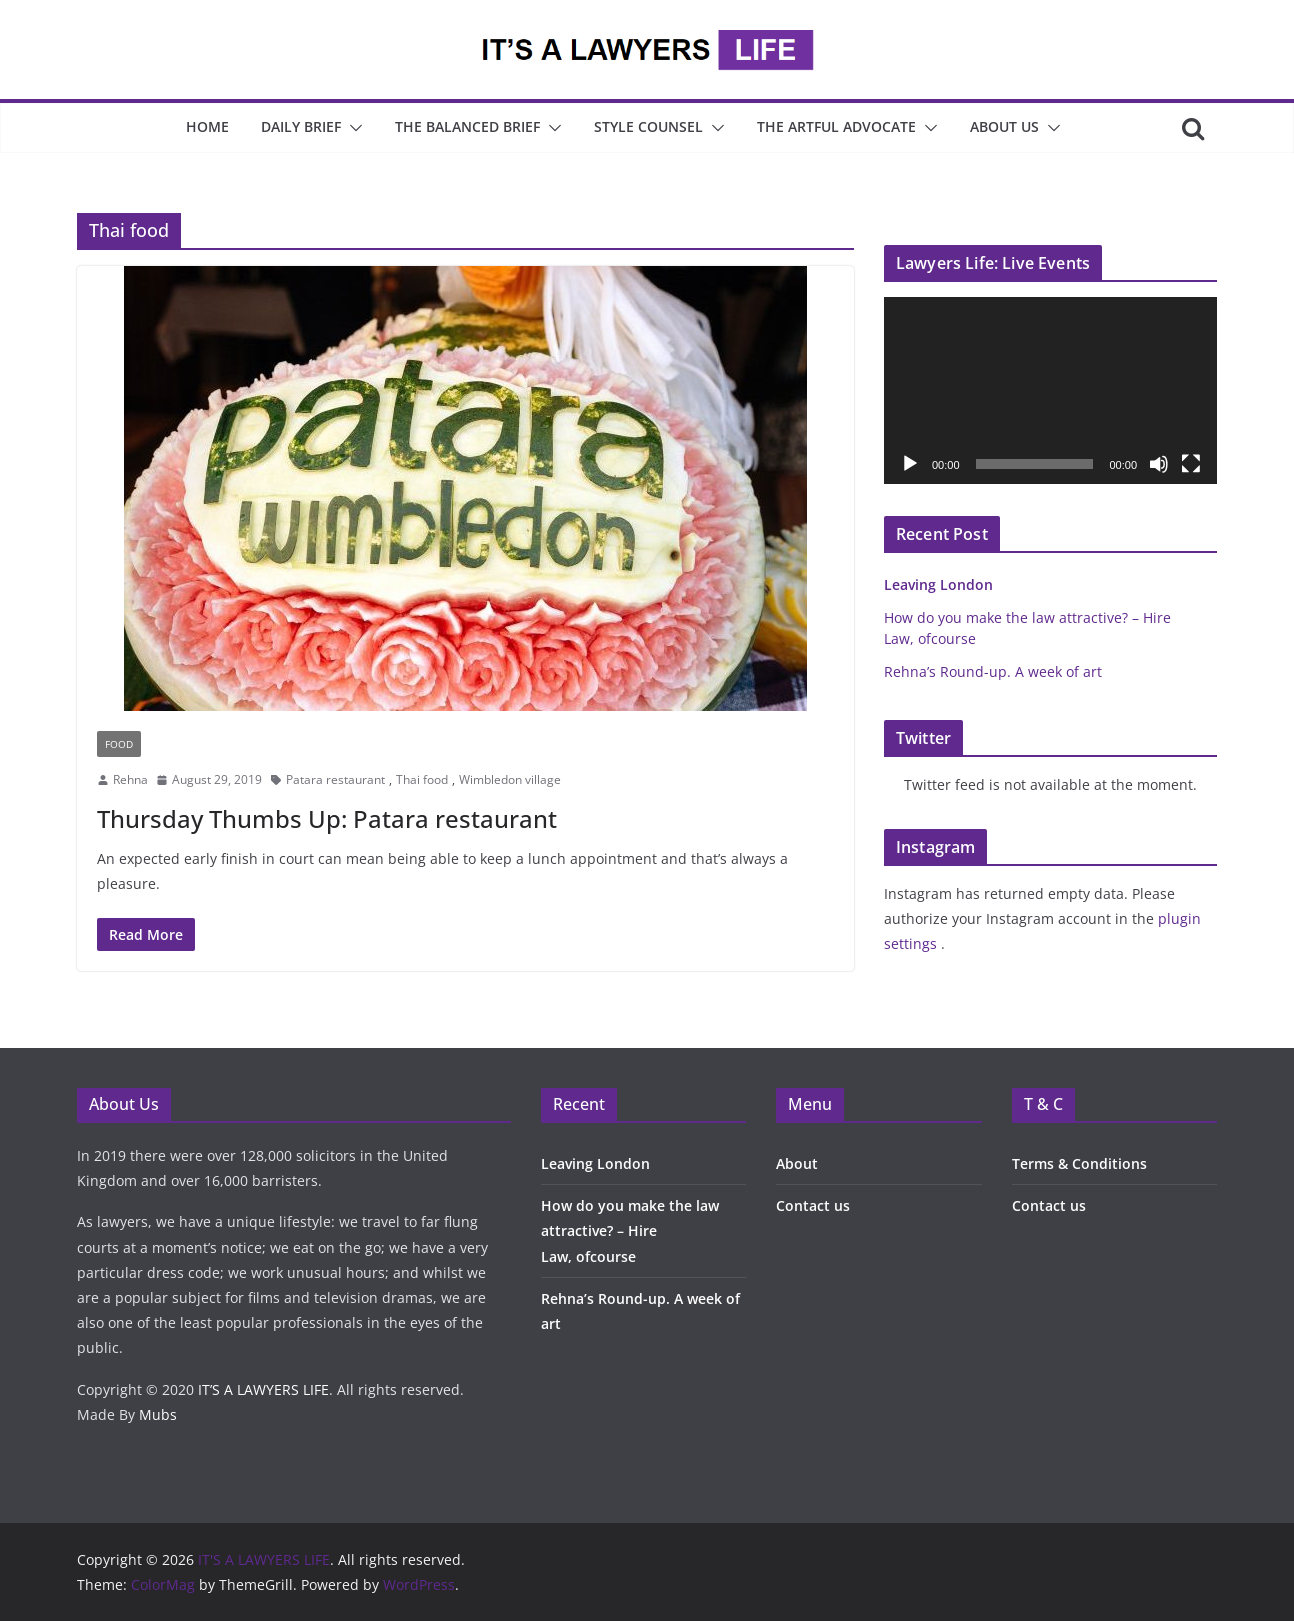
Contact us (813, 1205)
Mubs (158, 1414)
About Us (1004, 126)
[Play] (910, 464)
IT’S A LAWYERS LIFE (263, 1389)
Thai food (422, 779)
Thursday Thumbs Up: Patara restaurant (327, 818)
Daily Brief (301, 126)
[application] (1050, 390)
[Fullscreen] (1191, 464)
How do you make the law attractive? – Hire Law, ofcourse (630, 1230)
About (797, 1163)
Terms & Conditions (1079, 1163)
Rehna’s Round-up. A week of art (993, 671)
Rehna (130, 779)
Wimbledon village (510, 779)
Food (119, 744)
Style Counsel (648, 126)
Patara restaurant (335, 779)
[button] (352, 128)
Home (207, 126)
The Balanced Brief (467, 126)
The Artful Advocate (836, 126)
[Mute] (1159, 464)
